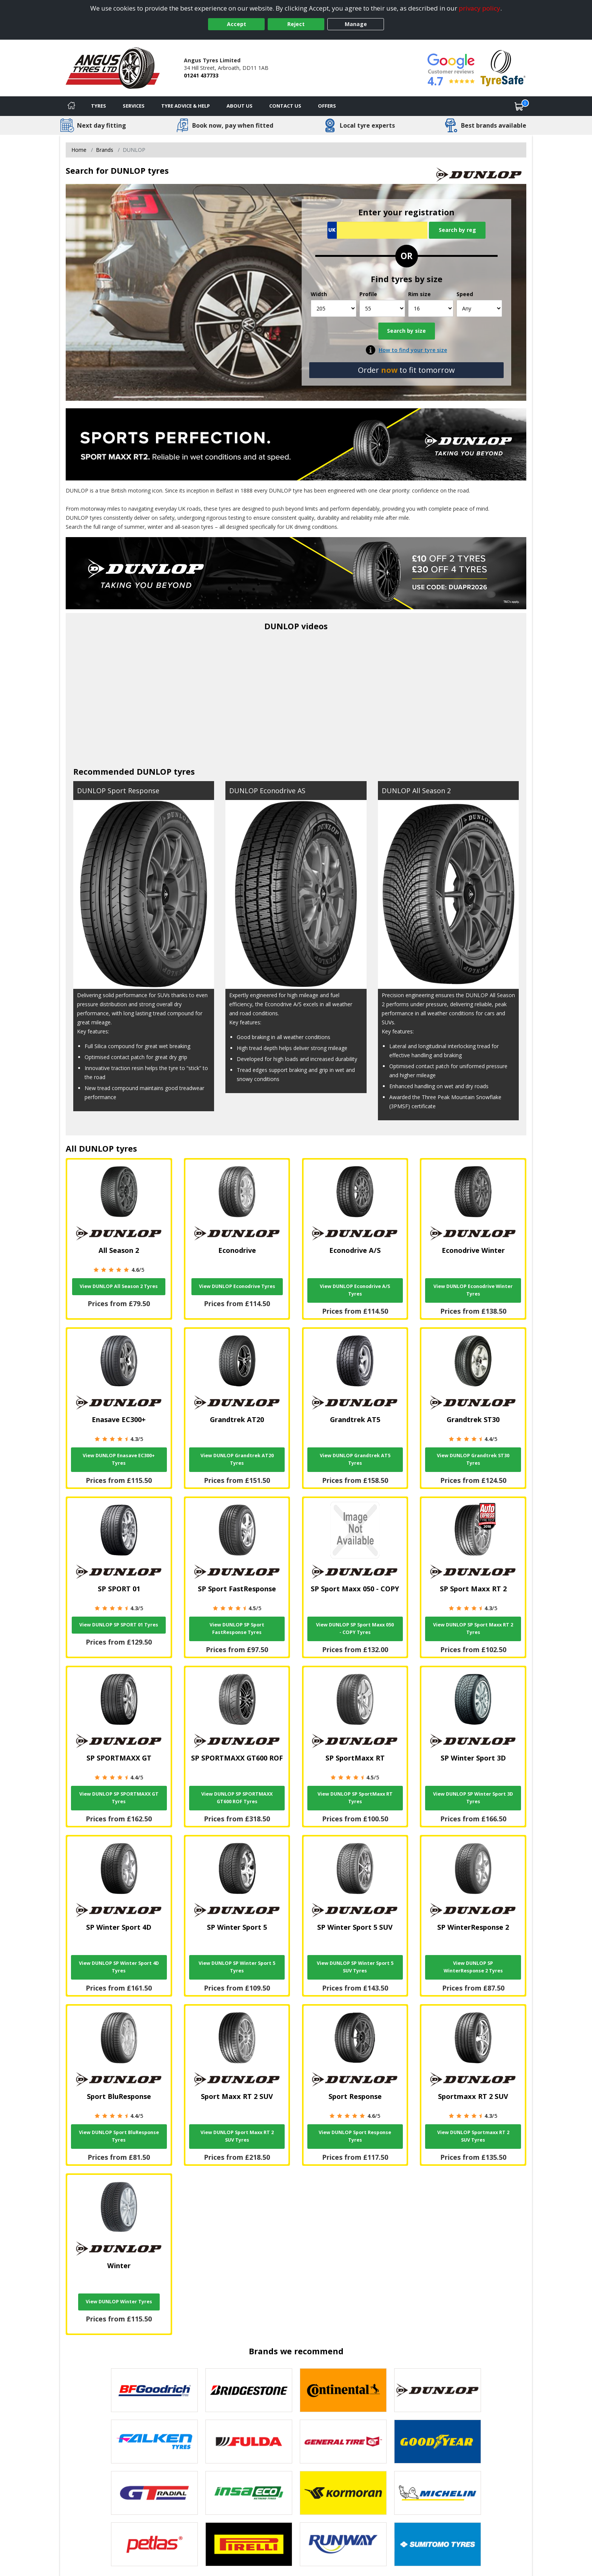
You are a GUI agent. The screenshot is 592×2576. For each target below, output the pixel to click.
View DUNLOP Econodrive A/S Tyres (355, 1290)
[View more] (296, 572)
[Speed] (479, 308)
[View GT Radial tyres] (154, 2493)
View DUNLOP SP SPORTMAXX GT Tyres (119, 1798)
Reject (296, 24)
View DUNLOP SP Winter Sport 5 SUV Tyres (355, 1967)
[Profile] (382, 308)
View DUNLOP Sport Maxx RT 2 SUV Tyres (237, 2136)
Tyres (98, 105)
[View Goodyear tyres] (437, 2441)
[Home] (71, 106)
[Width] (333, 308)
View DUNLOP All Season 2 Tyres (119, 1286)
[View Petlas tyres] (154, 2544)
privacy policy (479, 8)
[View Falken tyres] (154, 2441)
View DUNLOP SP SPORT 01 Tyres (118, 1625)
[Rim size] (431, 308)
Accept (236, 24)
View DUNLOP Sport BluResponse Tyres (119, 2136)
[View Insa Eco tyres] (248, 2493)
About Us (240, 105)
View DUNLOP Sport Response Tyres (355, 2136)
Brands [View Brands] (104, 149)
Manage (356, 24)
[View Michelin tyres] (437, 2493)
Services (134, 105)
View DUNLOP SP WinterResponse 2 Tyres (473, 1967)
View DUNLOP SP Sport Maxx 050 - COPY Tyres (355, 1628)
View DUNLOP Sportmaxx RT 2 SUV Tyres (473, 2136)
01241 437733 (201, 75)
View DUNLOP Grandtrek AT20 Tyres (237, 1459)
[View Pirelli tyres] (248, 2544)
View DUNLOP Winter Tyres (119, 2301)
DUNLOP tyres (166, 771)
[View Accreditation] (503, 67)
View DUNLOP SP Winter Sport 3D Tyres (473, 1798)
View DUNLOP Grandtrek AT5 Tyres (355, 1459)
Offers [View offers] (327, 105)
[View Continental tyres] (343, 2390)
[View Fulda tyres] (248, 2441)
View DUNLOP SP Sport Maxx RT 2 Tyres (473, 1628)
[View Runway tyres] (343, 2544)
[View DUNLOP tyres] (437, 2390)
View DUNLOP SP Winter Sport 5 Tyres (237, 1967)
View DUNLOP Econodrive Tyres (237, 1286)
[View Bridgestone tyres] (248, 2390)
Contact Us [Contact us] (285, 105)
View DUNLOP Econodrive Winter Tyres (473, 1290)
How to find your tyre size (413, 350)
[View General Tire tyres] (343, 2441)
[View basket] (519, 106)
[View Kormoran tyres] (343, 2493)
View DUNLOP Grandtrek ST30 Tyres (473, 1459)
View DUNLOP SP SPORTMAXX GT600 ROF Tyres (237, 1798)
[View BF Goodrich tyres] (154, 2390)
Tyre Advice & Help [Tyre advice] (185, 105)
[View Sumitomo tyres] (437, 2544)
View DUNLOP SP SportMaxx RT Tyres (355, 1798)
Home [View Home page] (78, 149)
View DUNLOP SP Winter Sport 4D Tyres (119, 1967)
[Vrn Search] (377, 230)
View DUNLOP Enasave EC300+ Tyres (119, 1459)
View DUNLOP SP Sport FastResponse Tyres (237, 1628)
